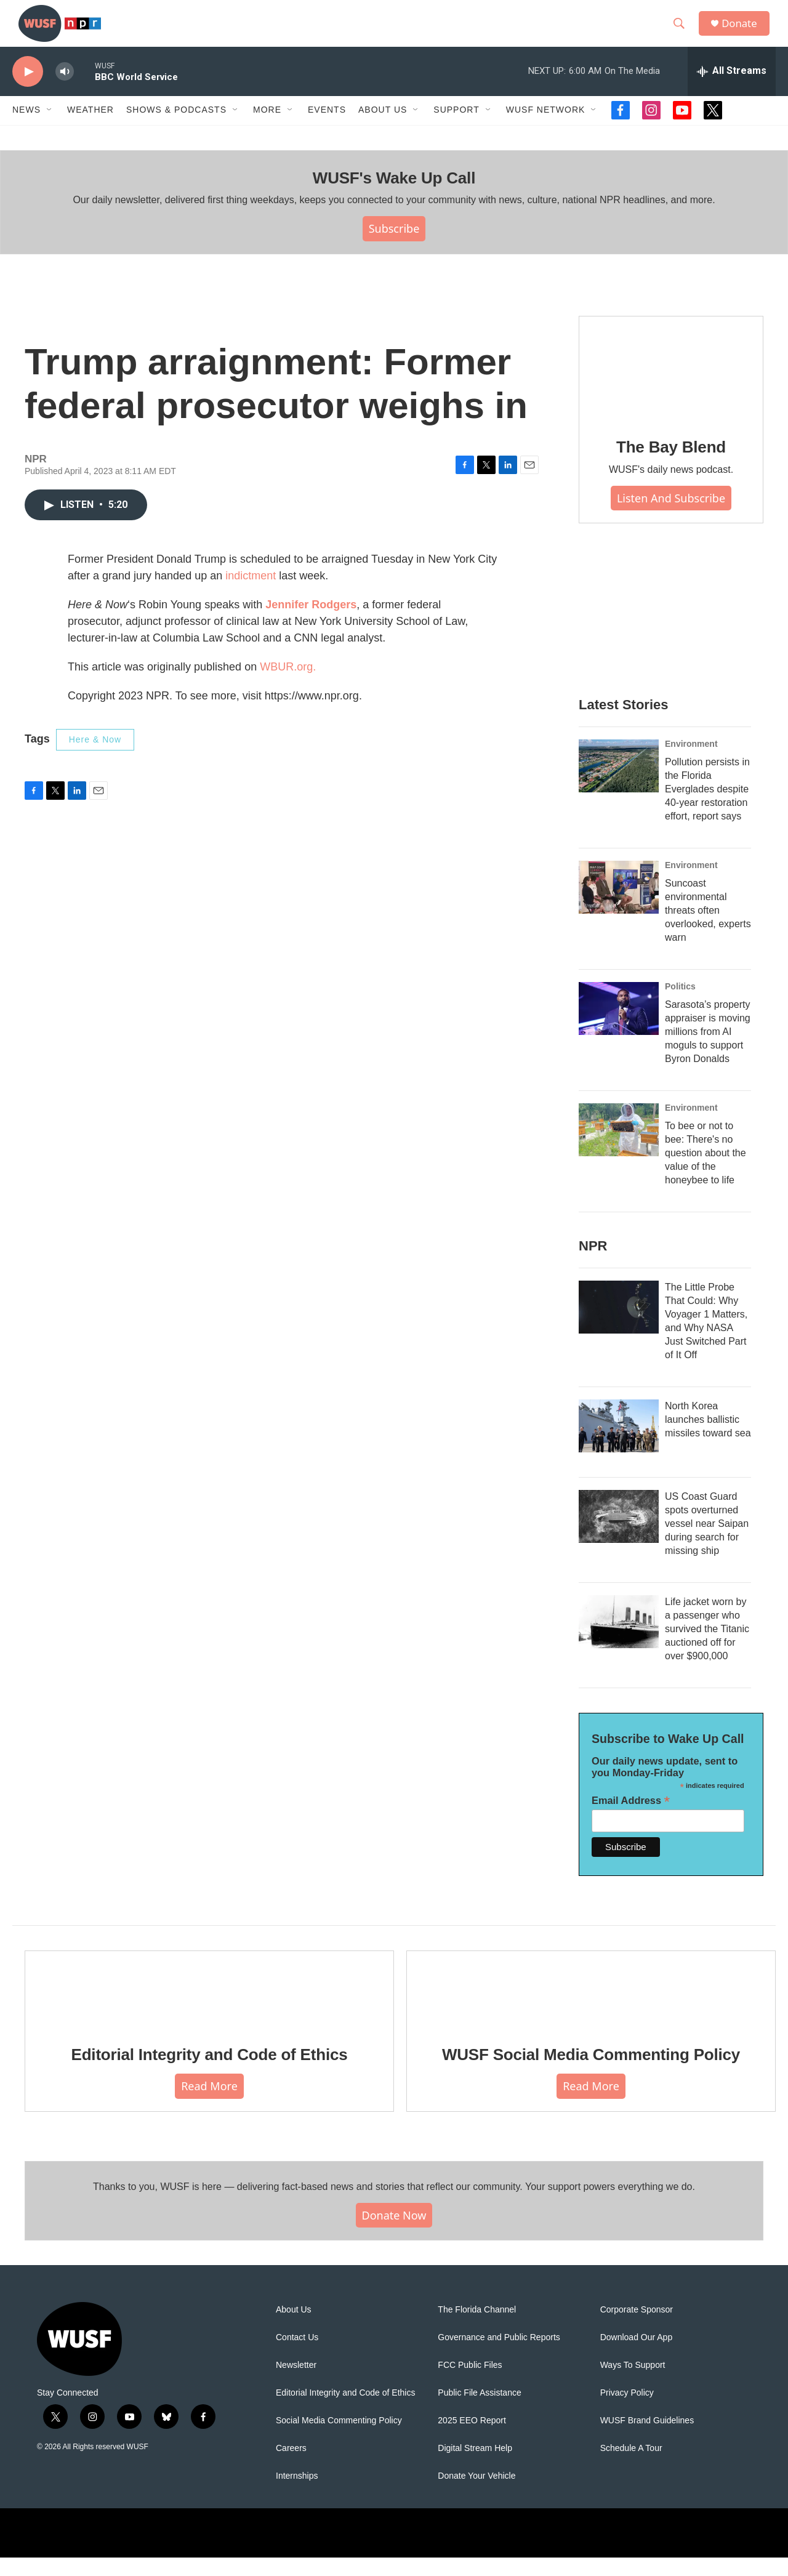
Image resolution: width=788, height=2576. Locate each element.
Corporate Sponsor (636, 2328)
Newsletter (296, 2383)
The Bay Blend (671, 465)
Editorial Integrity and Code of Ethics (209, 2073)
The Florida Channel (477, 2328)
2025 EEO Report (472, 2439)
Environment (691, 762)
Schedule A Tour (631, 2466)
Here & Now (95, 758)
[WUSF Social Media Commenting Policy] (591, 2007)
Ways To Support (632, 2383)
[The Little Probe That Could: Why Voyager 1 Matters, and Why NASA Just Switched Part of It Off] (619, 1325)
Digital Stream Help (475, 2466)
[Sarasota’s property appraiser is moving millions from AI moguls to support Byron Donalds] (619, 1026)
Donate (744, 32)
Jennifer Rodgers (310, 623)
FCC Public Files (470, 2383)
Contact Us (297, 2356)
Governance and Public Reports (499, 2356)
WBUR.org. (288, 685)
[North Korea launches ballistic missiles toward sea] (619, 1444)
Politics (680, 1005)
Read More (209, 2104)
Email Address (631, 1819)
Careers (291, 2466)
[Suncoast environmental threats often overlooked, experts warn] (619, 905)
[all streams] (732, 89)
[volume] (64, 89)
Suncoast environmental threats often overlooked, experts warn (708, 928)
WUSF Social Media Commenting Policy (591, 2073)
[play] (28, 90)
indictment (250, 594)
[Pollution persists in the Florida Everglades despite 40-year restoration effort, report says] (619, 784)
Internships (297, 2494)
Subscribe (394, 246)
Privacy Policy (627, 2411)
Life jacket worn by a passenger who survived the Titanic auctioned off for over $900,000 (707, 1647)
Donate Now (394, 2233)
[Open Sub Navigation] (50, 128)
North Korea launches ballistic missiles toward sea (708, 1438)
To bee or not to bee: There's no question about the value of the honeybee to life (705, 1171)
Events (327, 128)
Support (456, 128)
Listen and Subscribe (671, 516)
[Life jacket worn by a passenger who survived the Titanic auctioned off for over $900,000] (619, 1640)
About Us (294, 2328)
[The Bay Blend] (671, 386)
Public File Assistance (479, 2411)
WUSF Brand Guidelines (647, 2439)
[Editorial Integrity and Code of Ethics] (209, 2007)
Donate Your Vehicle (476, 2494)
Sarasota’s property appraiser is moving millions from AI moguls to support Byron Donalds (707, 1050)
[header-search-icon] (682, 32)
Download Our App (636, 2356)
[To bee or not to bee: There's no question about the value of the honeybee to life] (619, 1148)
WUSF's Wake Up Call (394, 196)
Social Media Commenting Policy (339, 2439)
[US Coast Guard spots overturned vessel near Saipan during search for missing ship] (619, 1534)
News (26, 128)
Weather (90, 128)
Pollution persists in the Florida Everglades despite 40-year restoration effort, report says (707, 807)
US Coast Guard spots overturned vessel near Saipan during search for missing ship (707, 1542)
